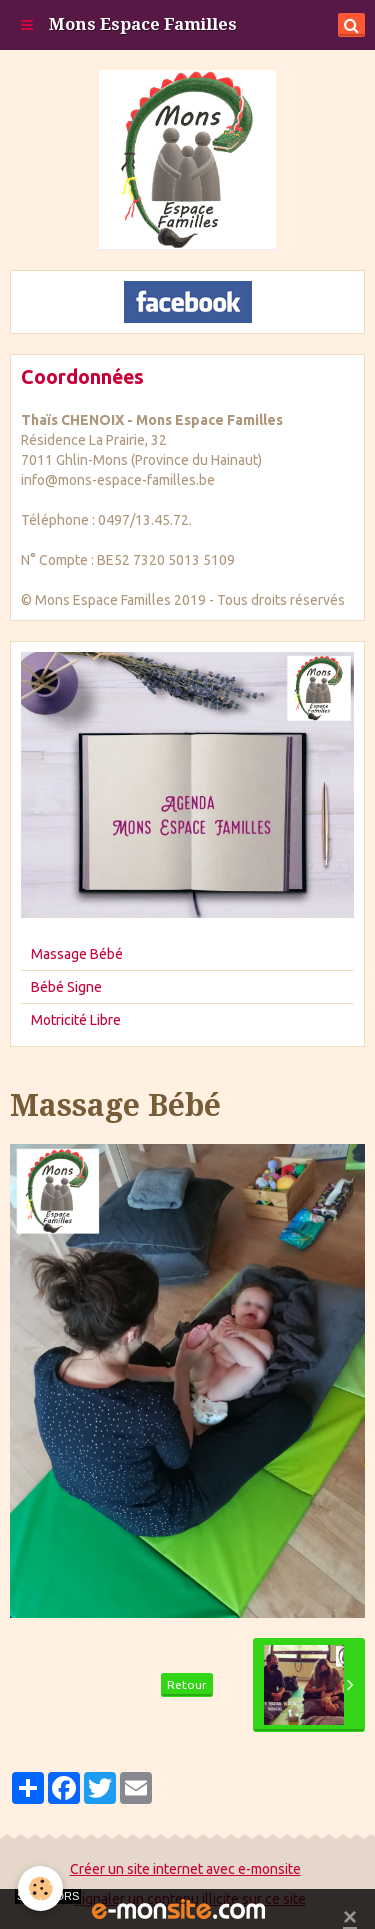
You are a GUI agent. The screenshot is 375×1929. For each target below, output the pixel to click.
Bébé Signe (66, 987)
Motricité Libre (76, 1020)
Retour (187, 1684)
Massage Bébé (77, 954)
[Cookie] (40, 1888)
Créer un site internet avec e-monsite (185, 1869)
